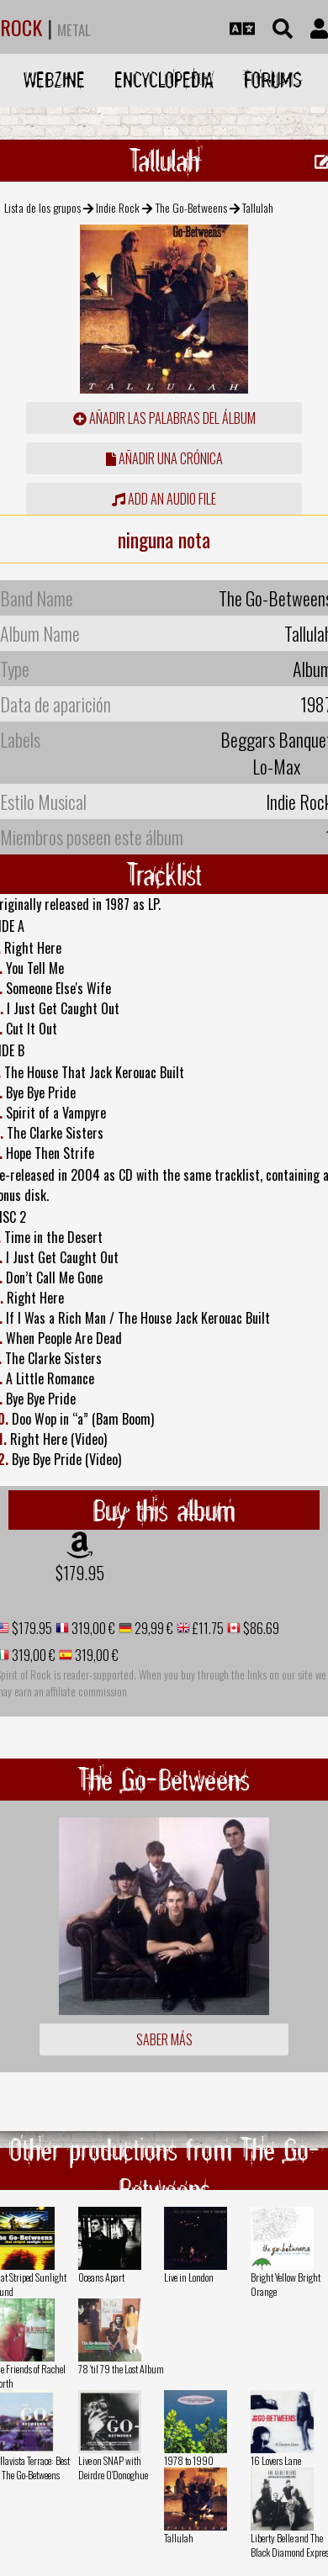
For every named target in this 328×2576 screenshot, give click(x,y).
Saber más (164, 2039)
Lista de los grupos (42, 207)
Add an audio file (164, 499)
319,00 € (92, 1628)
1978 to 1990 (189, 2460)
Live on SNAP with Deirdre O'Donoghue (113, 2467)
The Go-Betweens (191, 207)
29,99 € (152, 1628)
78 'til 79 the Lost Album (121, 2369)
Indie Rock (118, 207)
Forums (273, 79)
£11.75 (207, 1628)
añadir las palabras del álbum (164, 418)
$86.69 (260, 1628)
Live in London (189, 2277)
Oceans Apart (101, 2277)
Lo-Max (276, 766)
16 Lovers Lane (276, 2460)
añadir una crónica (164, 458)
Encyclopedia (164, 79)
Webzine (54, 79)
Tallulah (178, 2538)
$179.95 (80, 1572)
